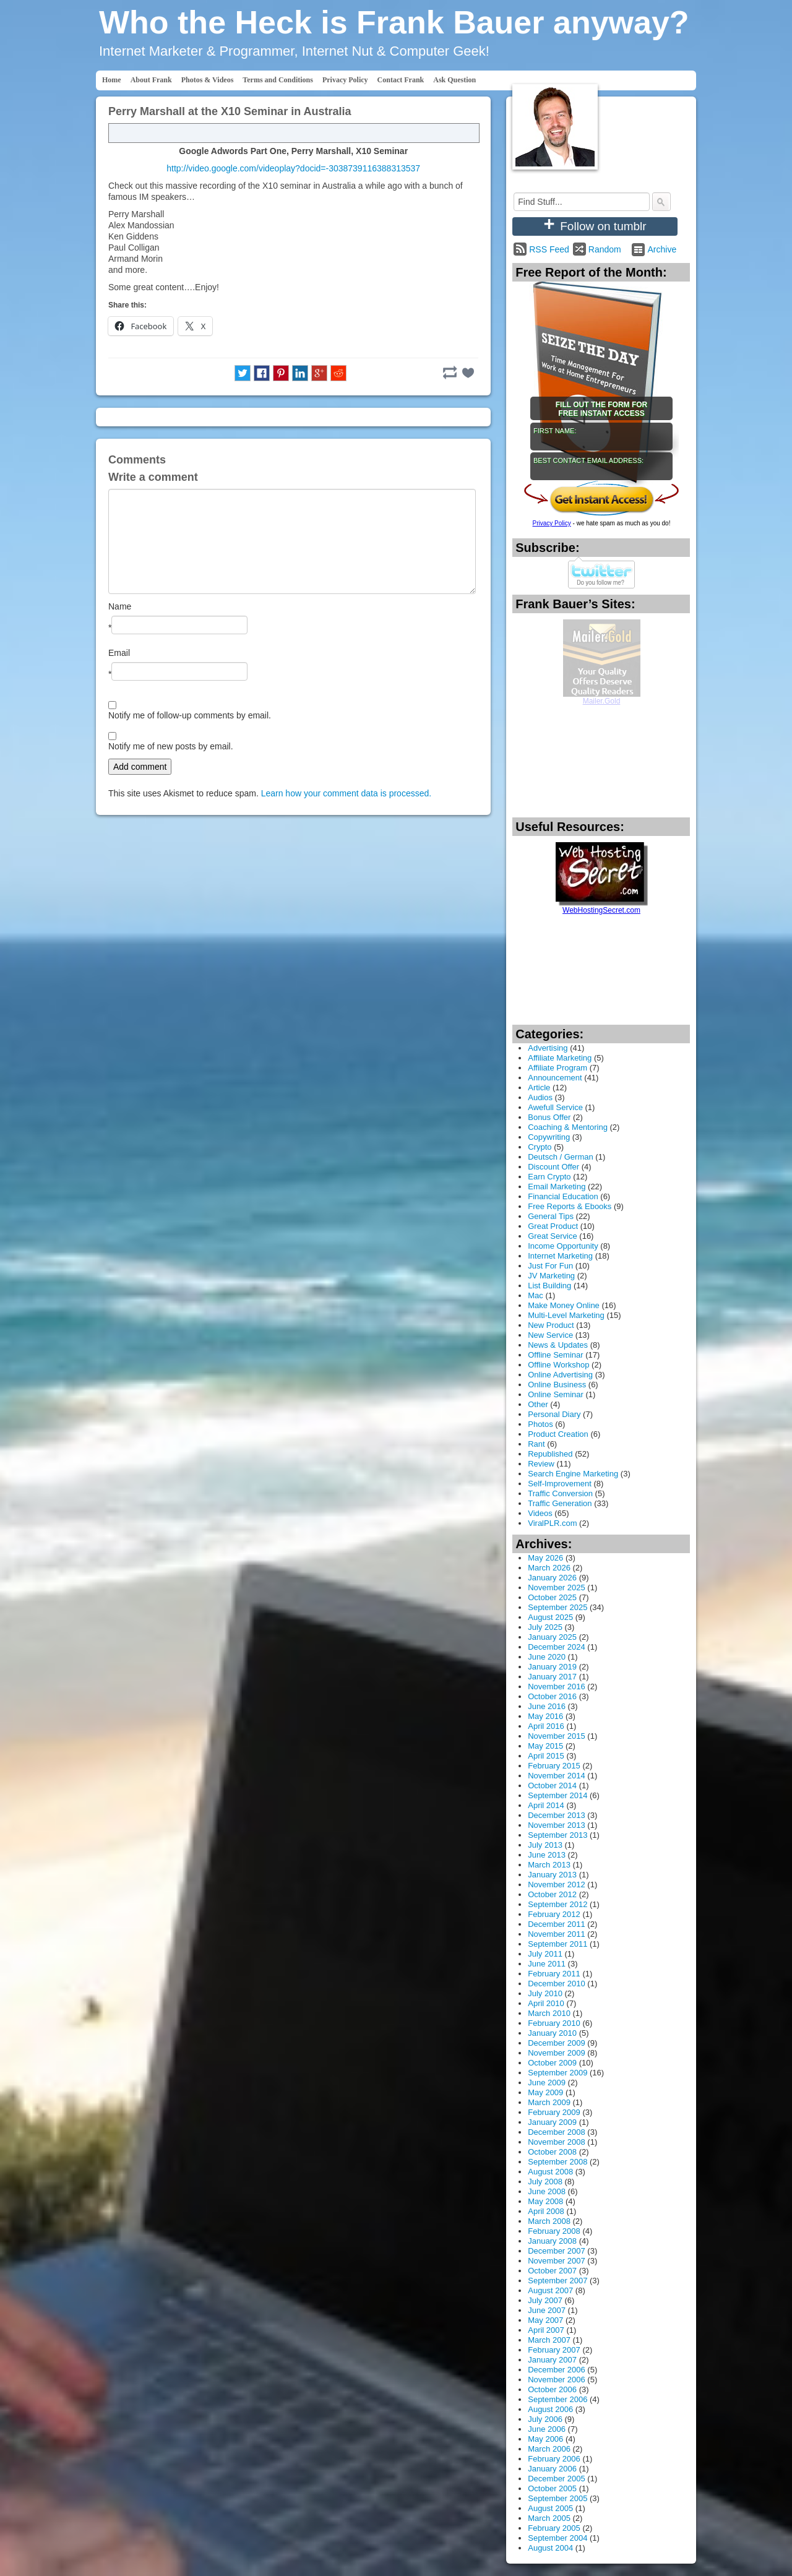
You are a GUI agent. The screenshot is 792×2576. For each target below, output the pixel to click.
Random (604, 249)
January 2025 (552, 1637)
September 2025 (557, 1607)
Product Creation (558, 1434)
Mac (535, 1295)
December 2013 (556, 1815)
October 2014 (552, 1785)
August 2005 (550, 2508)
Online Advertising (560, 1374)
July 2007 (545, 2300)
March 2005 (549, 2518)
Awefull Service (555, 1107)
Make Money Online (564, 1305)
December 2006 (556, 2369)
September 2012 (557, 1904)
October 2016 (552, 1696)
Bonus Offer (549, 1117)
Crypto (539, 1147)
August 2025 (550, 1617)
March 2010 (549, 2013)
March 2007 (549, 2340)
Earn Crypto (549, 1176)
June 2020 (547, 1656)
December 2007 (556, 2250)
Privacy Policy (345, 79)
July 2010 (545, 1993)
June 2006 (547, 2429)
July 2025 (545, 1627)
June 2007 (547, 2310)
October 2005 (552, 2488)
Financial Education (563, 1196)
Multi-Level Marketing (566, 1315)
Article (539, 1087)
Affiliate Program (557, 1067)
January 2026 (552, 1577)
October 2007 (552, 2270)
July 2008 (545, 2181)
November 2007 (556, 2260)
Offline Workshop (558, 1364)
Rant (536, 1444)
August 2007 (550, 2290)
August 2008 (550, 2171)
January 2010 (552, 2033)
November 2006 (556, 2379)
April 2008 (546, 2211)
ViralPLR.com (552, 1523)
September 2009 (557, 2072)
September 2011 (557, 1944)
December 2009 (556, 2043)
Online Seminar (555, 1394)
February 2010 (554, 2023)
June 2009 (547, 2082)
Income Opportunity (563, 1246)
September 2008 (557, 2161)
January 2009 (552, 2122)
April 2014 (546, 1805)
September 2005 (557, 2498)
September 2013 (557, 1835)
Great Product (553, 1226)
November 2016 (556, 1686)
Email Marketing (556, 1186)
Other (538, 1404)
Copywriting (549, 1137)
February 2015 (554, 1765)
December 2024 (556, 1647)
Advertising (547, 1048)
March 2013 (549, 1864)
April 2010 (546, 2003)
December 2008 (556, 2132)
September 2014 (557, 1795)
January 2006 (552, 2468)
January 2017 (552, 1676)
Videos (540, 1513)
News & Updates (558, 1345)
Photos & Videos (207, 79)
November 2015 (556, 1736)
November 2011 (556, 1934)
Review (541, 1463)
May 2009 (545, 2092)
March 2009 (549, 2102)
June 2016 (547, 1706)
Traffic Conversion (560, 1493)
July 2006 (545, 2419)
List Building (549, 1285)
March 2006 (549, 2448)
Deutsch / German (560, 1156)
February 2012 (554, 1914)
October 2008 (552, 2151)
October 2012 (552, 1894)
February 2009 (554, 2112)
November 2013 (556, 1825)
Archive (661, 249)
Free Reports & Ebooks (569, 1206)
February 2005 (554, 2528)
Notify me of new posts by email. (170, 746)
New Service (550, 1335)
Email (119, 653)
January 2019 (552, 1666)
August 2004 (550, 2547)
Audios (540, 1097)
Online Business (557, 1384)
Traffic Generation (560, 1503)
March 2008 (549, 2221)
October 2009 (552, 2062)
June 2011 (547, 1963)
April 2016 (546, 1726)
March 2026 (549, 1567)
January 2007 (552, 2359)
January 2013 (552, 1874)
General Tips (551, 1216)
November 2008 (556, 2142)
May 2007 (545, 2320)
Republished (550, 1453)
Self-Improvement (560, 1483)
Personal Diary (554, 1414)
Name (119, 606)
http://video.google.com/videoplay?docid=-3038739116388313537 (293, 168)
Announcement (555, 1077)
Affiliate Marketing (560, 1057)
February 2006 (554, 2458)
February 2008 (554, 2231)
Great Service (552, 1236)
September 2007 (557, 2280)
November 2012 (556, 1884)
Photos (540, 1424)
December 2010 (556, 1983)
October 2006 (552, 2389)
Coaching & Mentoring (568, 1127)
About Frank (151, 79)
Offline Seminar (555, 1354)
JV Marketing (551, 1275)
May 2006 (545, 2439)
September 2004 (557, 2538)
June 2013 (547, 1854)
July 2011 (545, 1953)
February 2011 (554, 1973)
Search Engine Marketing (573, 1473)
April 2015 (546, 1755)
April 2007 (546, 2330)
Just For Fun (550, 1265)
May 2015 (545, 1746)
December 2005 (556, 2478)
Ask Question (454, 79)
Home (111, 79)
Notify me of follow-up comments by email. (189, 715)
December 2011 (556, 1924)
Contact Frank (400, 79)
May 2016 (545, 1716)
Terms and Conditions (278, 79)
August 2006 (550, 2409)
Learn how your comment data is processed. (346, 793)
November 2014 (556, 1775)
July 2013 (545, 1845)
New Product (551, 1325)
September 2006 (557, 2399)
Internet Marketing (560, 1255)
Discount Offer (553, 1166)
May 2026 (545, 1557)
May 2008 (545, 2201)
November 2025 (556, 1587)
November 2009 (556, 2052)
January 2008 (552, 2241)
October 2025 (552, 1597)
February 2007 (554, 2349)
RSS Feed (549, 249)
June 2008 (547, 2191)
